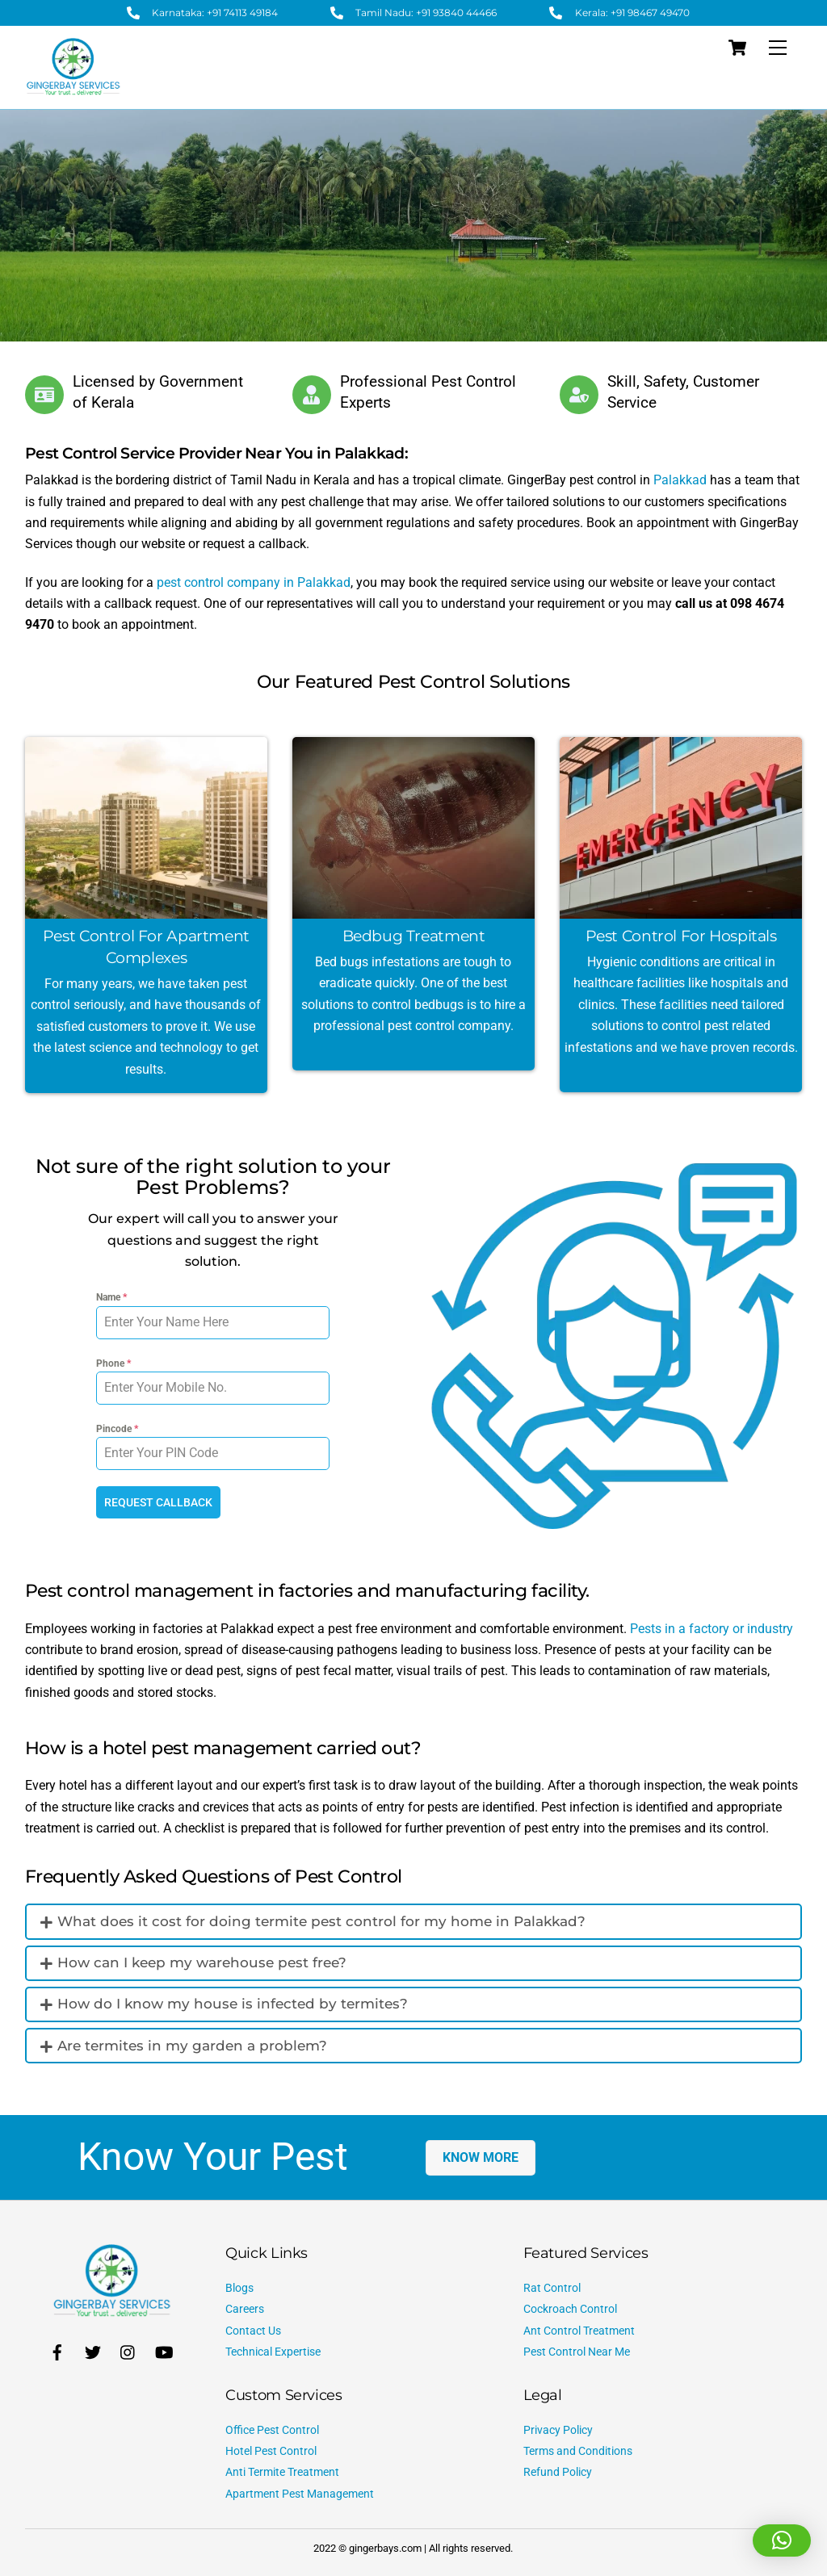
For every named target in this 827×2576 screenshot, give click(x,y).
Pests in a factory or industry (711, 1626)
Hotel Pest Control (271, 2449)
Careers (244, 2307)
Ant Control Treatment (579, 2328)
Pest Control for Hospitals (681, 935)
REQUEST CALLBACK (158, 1502)
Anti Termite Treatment (282, 2470)
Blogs (239, 2286)
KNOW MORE (480, 2155)
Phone (113, 1363)
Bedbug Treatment (413, 935)
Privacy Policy (558, 2428)
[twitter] (93, 2349)
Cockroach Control (570, 2307)
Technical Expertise (273, 2349)
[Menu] (778, 48)
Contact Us (253, 2328)
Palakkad (680, 480)
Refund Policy (557, 2470)
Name (111, 1297)
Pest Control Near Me (576, 2349)
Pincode (117, 1429)
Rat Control (552, 2286)
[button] (782, 2540)
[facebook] (57, 2349)
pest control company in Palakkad (254, 582)
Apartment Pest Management (299, 2492)
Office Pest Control (272, 2428)
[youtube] (164, 2349)
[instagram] (128, 2349)
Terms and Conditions (577, 2449)
